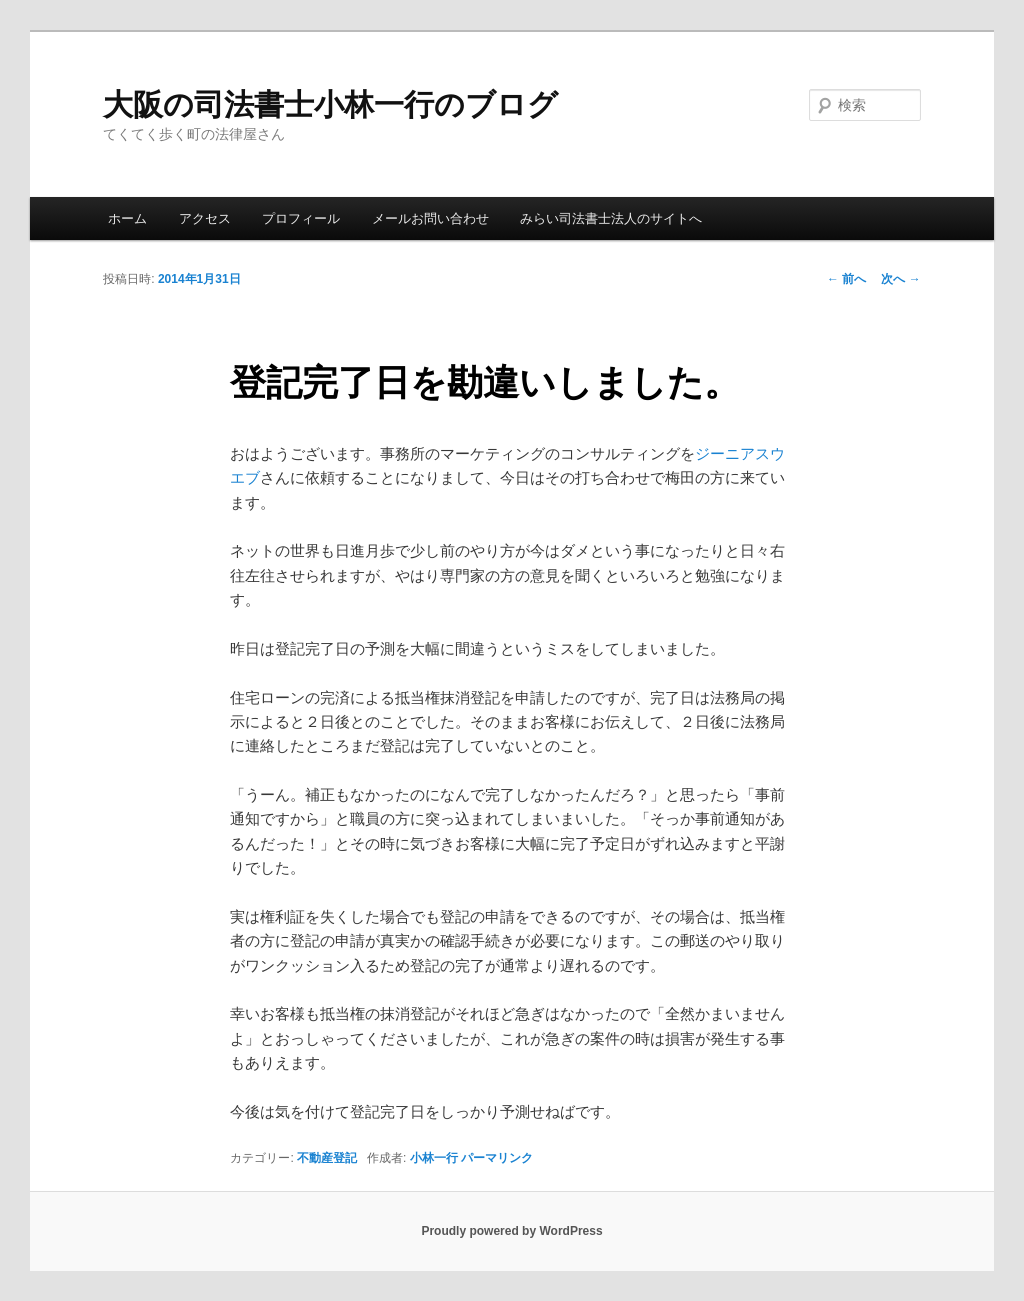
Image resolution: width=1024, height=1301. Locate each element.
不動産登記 (327, 1158)
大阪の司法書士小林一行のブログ (330, 104)
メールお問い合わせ (430, 218)
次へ (900, 279)
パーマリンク (497, 1158)
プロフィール (301, 218)
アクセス (205, 218)
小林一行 (434, 1158)
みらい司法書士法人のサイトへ (611, 218)
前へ (846, 279)
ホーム (127, 218)
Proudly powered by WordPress (511, 1231)
